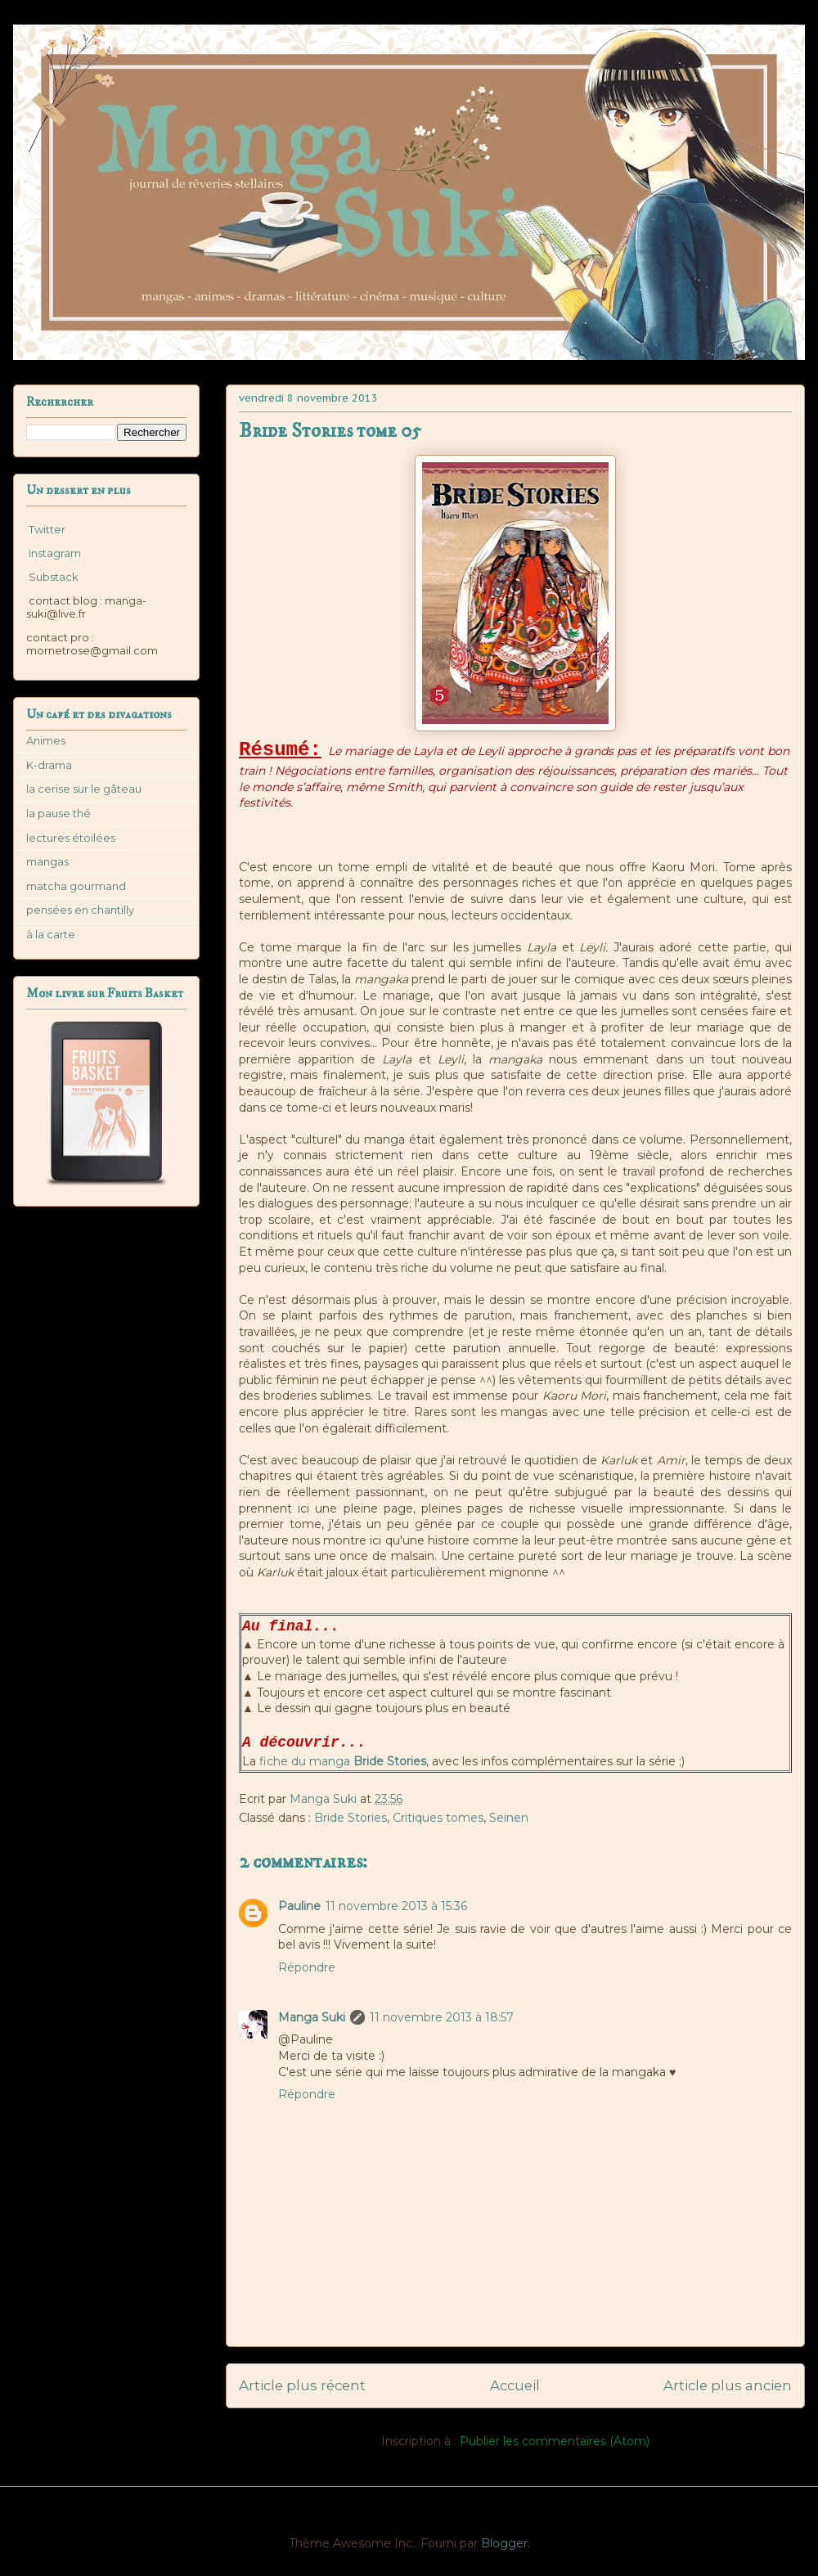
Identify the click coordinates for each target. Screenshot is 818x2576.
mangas (47, 861)
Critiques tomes (438, 1817)
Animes (45, 740)
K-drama (49, 764)
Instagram (53, 553)
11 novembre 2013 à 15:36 (396, 1906)
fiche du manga (342, 1761)
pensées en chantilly (80, 909)
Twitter (45, 529)
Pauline (299, 1906)
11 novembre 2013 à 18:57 (442, 2017)
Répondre (306, 1967)
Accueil (515, 2385)
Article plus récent (302, 2385)
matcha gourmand (76, 885)
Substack (52, 576)
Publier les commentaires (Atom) (554, 2441)
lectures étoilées (70, 837)
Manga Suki (311, 2017)
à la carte (50, 934)
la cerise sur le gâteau (84, 788)
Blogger (504, 2543)
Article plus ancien (727, 2385)
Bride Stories (350, 1817)
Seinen (508, 1817)
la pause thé (58, 813)
